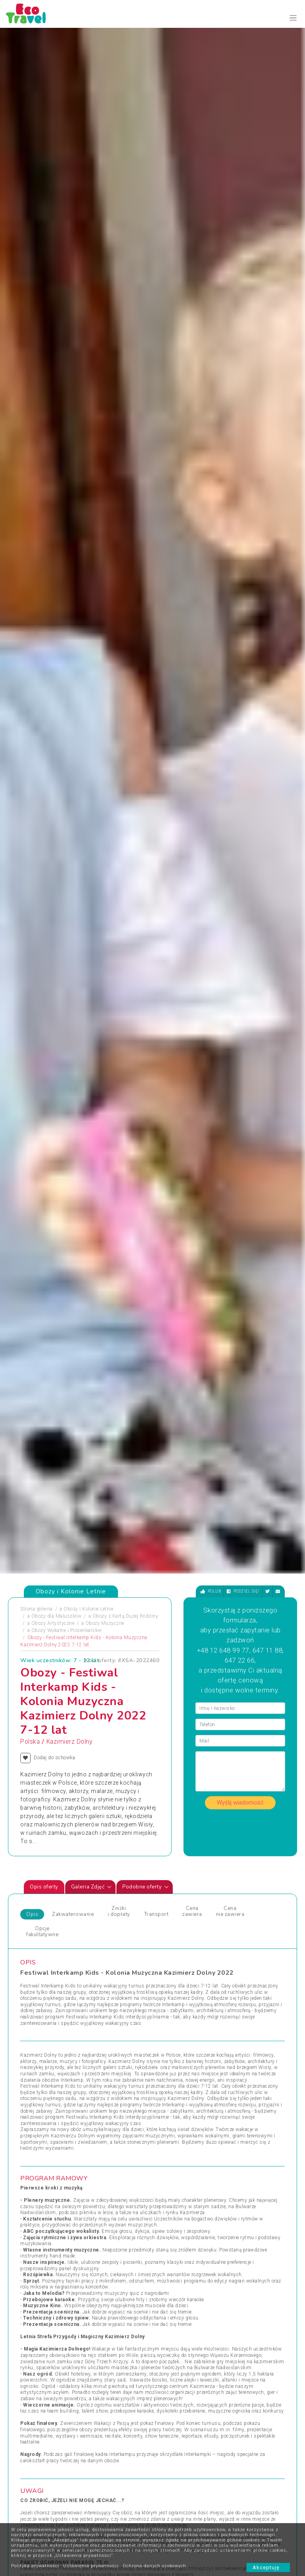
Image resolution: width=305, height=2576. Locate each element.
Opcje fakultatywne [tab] (42, 670)
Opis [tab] (32, 652)
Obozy (27, 2072)
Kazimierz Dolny (69, 480)
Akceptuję (268, 2567)
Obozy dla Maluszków (56, 354)
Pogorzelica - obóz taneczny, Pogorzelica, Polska (179, 1896)
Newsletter (133, 2474)
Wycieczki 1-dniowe (180, 2120)
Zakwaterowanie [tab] (73, 652)
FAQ (126, 2450)
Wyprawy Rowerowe (250, 2101)
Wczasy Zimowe (177, 2091)
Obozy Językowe (108, 2101)
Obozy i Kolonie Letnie (88, 347)
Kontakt (92, 2450)
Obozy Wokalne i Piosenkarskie (66, 368)
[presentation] (268, 1794)
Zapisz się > (43, 2516)
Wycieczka (239, 2111)
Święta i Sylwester (109, 2149)
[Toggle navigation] (293, 18)
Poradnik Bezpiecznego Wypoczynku (173, 2462)
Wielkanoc (169, 2111)
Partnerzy (131, 2462)
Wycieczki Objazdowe (252, 2072)
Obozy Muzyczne (104, 361)
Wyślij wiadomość (240, 541)
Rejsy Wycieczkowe (111, 2111)
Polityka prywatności (35, 2565)
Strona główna (36, 347)
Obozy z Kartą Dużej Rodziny (125, 354)
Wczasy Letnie (174, 2082)
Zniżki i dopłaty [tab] (119, 650)
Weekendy (169, 2101)
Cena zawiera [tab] (192, 650)
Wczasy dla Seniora (180, 2072)
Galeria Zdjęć (91, 625)
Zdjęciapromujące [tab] (34, 1741)
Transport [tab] (156, 652)
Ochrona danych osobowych (154, 2565)
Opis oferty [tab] (44, 625)
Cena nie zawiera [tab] (230, 650)
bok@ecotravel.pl (203, 2381)
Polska (30, 480)
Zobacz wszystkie (238, 2006)
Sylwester (100, 2120)
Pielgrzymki (33, 2111)
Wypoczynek (242, 2120)
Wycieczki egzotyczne (182, 2130)
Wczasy (29, 2158)
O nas (90, 2462)
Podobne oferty (145, 625)
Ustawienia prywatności (91, 2565)
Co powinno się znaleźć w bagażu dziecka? (177, 2497)
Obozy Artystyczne (53, 361)
